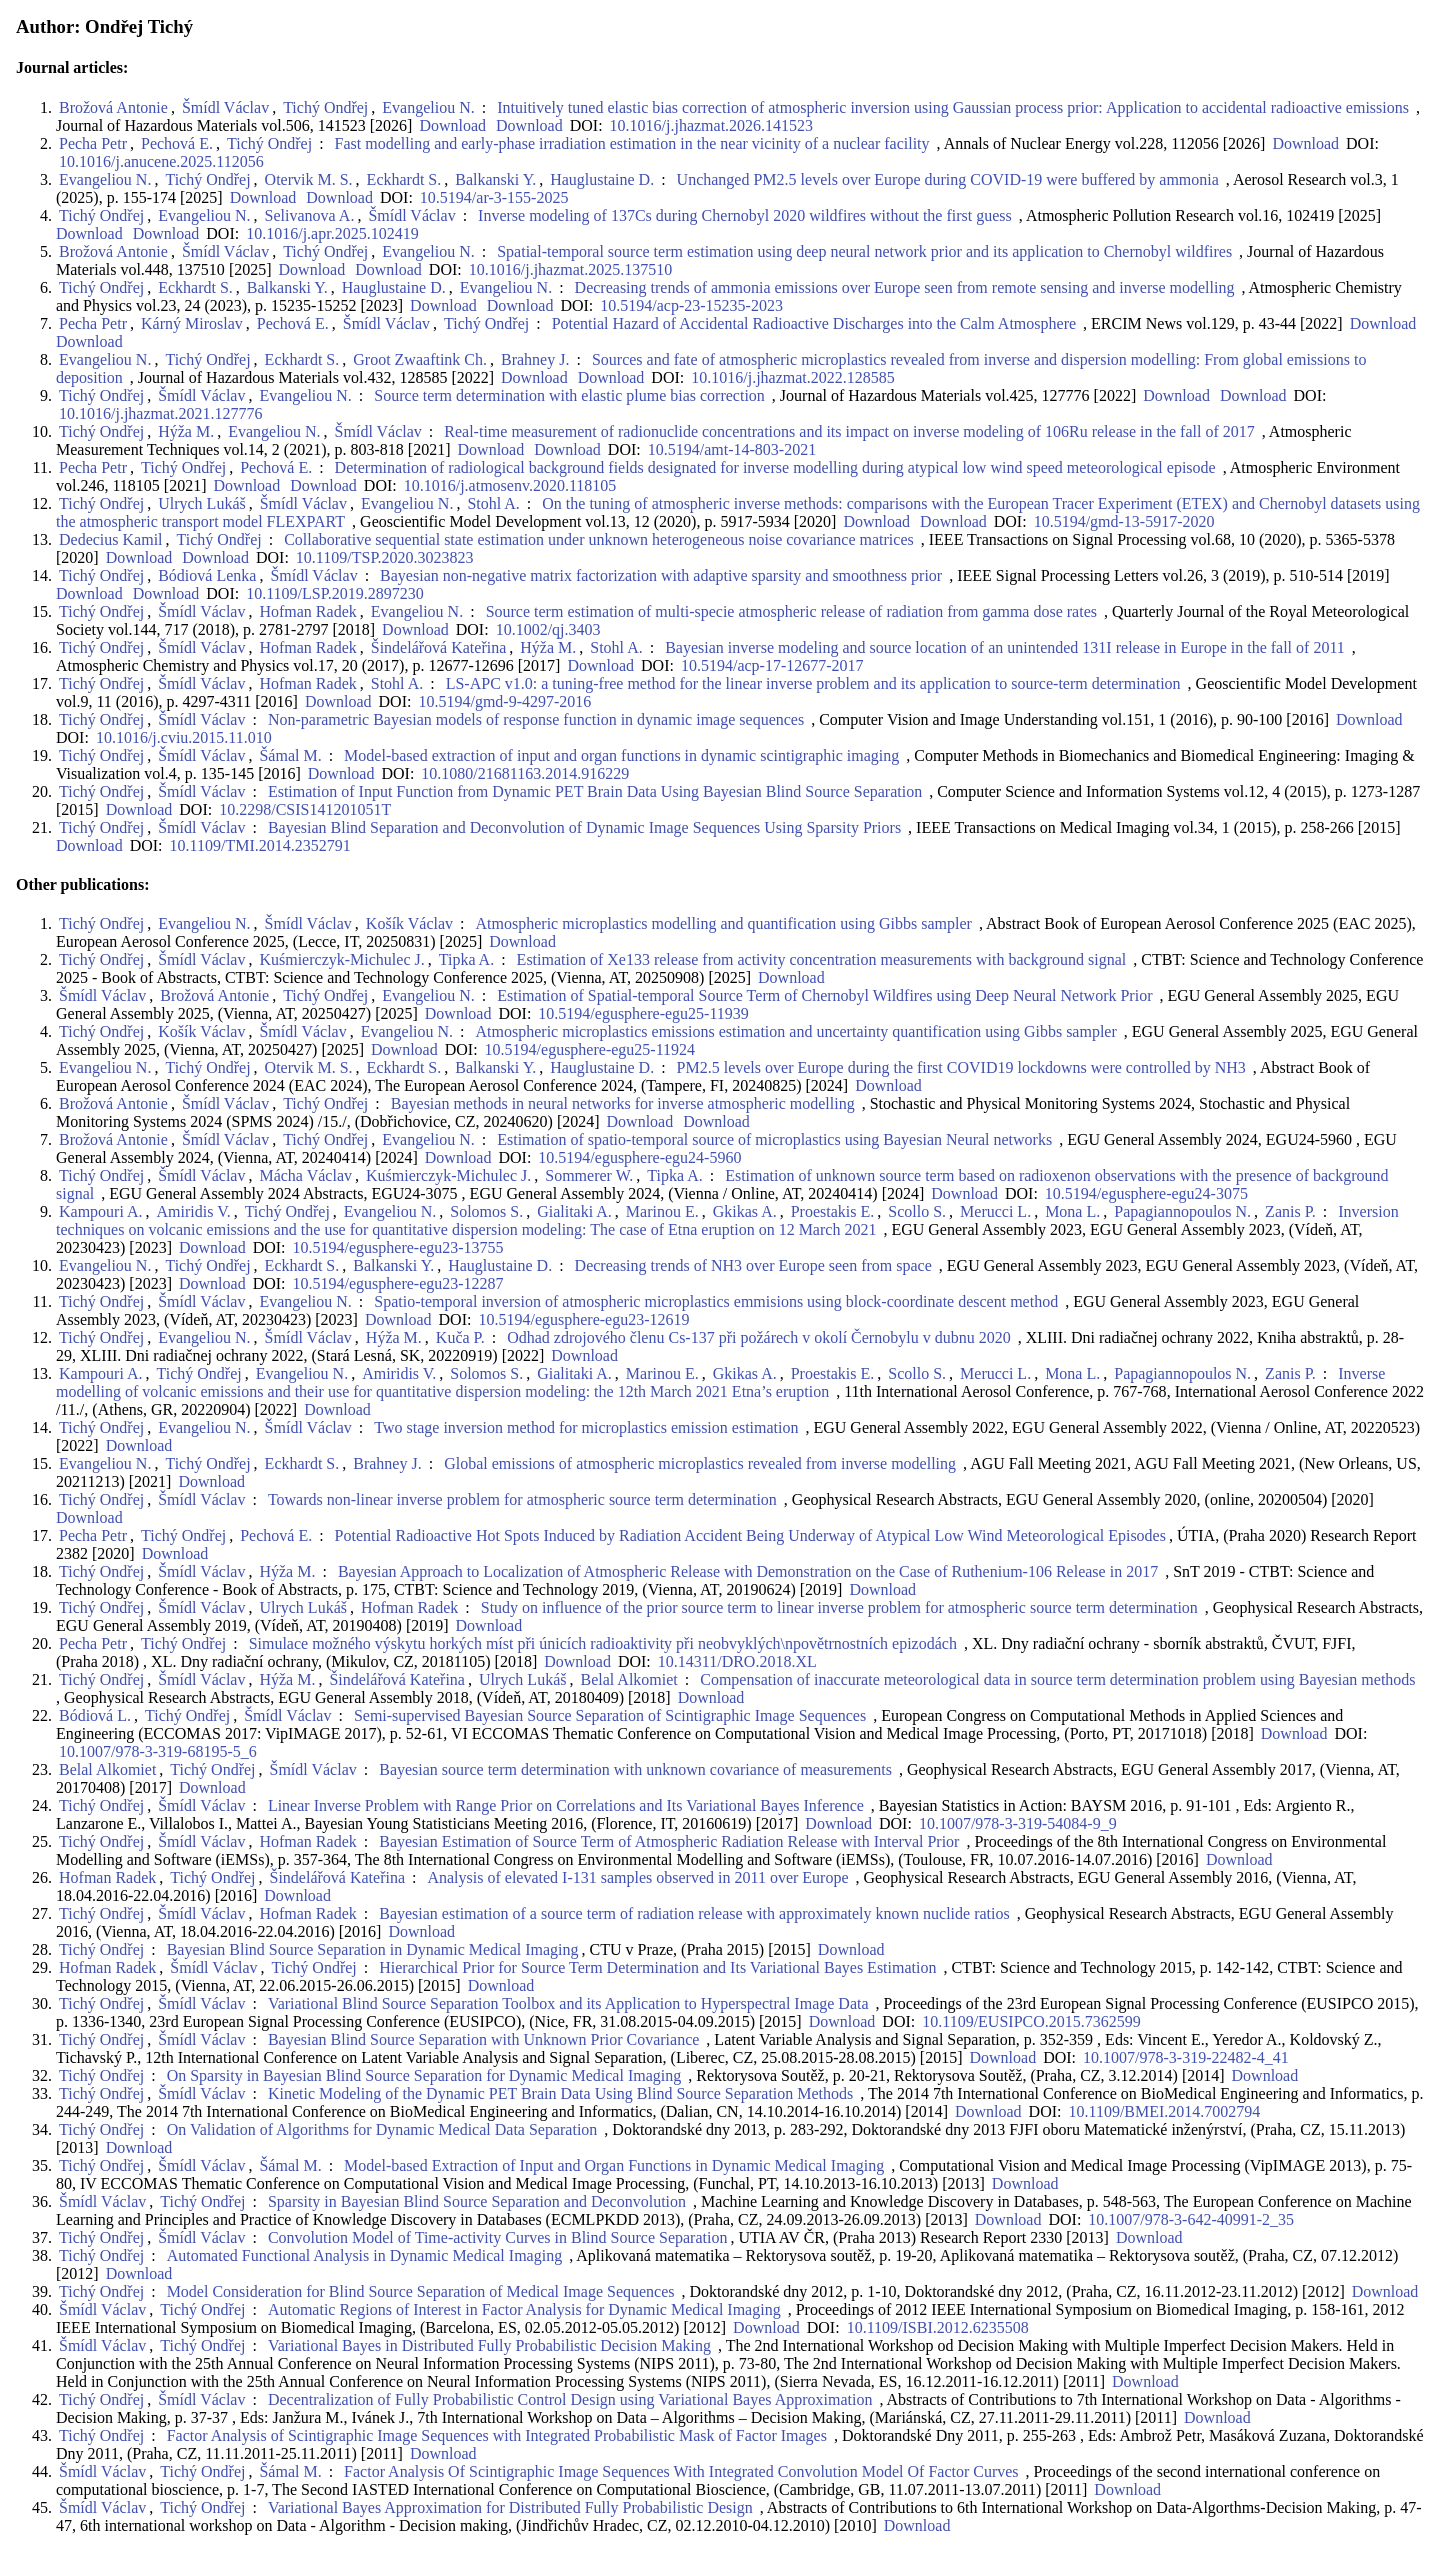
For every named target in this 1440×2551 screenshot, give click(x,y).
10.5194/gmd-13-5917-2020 (1124, 521)
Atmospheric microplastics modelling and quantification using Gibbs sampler (724, 923)
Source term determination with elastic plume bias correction (569, 395)
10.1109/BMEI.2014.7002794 (1165, 2111)
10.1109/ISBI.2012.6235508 (938, 2327)
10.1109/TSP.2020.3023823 (385, 557)
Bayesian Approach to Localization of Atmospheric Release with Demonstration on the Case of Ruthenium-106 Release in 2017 (748, 1571)
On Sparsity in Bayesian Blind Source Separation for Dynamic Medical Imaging (424, 2075)
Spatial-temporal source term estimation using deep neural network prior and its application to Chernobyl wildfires (864, 251)
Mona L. (1072, 1211)
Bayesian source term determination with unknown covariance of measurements (635, 1769)
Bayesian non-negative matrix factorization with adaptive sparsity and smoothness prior (661, 575)
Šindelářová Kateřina (439, 647)
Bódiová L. (95, 1715)
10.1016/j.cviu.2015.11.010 (184, 737)
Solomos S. (486, 1211)
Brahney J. (535, 359)
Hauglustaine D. (602, 179)
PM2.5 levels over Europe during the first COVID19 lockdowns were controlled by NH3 (961, 1067)
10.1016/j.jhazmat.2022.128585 (793, 377)
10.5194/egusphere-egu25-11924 (590, 1049)
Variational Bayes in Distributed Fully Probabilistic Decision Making (489, 2345)
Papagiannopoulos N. (1182, 1211)
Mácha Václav (305, 1175)
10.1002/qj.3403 (548, 629)
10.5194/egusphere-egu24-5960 (639, 1157)
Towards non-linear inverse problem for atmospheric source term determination (522, 1499)
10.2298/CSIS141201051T (305, 809)
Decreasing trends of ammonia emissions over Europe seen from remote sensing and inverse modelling (905, 287)
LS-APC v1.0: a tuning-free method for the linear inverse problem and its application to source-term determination (813, 683)
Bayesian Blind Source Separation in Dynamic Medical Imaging (373, 1949)
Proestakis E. (833, 1211)
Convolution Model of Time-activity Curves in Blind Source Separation (498, 2237)
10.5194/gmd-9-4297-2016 (504, 701)
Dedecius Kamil (111, 539)
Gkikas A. (745, 1211)
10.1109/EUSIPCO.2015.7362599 (1031, 2021)
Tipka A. (466, 959)
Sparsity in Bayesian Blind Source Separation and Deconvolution (477, 2201)
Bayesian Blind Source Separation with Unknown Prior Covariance (483, 2039)
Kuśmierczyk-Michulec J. (341, 959)
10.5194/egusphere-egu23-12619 (583, 1319)
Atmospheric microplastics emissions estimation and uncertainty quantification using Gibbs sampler (796, 1031)
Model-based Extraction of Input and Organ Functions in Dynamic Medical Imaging (614, 2165)
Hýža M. (186, 431)
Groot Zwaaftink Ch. (420, 359)
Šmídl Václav (225, 107)
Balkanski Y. (495, 179)
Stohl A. (493, 503)
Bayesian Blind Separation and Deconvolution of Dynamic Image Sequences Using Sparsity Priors (584, 827)
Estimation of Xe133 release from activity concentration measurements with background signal (822, 959)
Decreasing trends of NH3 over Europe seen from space (753, 1265)
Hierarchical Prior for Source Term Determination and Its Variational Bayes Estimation (657, 1967)
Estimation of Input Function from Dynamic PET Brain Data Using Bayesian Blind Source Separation (595, 791)
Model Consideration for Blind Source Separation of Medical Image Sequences (421, 2291)
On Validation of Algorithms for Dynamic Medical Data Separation (382, 2129)
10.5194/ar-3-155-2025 (494, 197)
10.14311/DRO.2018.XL (737, 1661)
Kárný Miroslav (192, 323)
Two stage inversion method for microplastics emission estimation (586, 1427)
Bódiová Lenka (207, 575)
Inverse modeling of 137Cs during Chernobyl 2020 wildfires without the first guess (745, 215)
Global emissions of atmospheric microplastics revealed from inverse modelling (700, 1463)
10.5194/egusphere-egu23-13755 (398, 1247)
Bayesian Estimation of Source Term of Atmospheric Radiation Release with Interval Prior (669, 1841)
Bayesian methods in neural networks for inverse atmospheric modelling (623, 1103)
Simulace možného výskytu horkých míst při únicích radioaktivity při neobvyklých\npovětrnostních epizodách (603, 1643)
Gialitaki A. (574, 1211)
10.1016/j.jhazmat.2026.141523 (712, 125)
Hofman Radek (307, 611)
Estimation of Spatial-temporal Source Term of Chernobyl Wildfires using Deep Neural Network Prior (824, 995)
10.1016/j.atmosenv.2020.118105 (510, 485)
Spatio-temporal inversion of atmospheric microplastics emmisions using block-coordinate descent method (716, 1301)
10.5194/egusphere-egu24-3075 (1146, 1193)
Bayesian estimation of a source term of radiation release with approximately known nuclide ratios (694, 1913)
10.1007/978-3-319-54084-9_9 (1018, 1823)
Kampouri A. (101, 1211)
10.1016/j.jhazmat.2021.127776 (161, 413)
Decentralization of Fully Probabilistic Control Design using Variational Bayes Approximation (570, 2399)
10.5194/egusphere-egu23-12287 (398, 1283)
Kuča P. (460, 1337)
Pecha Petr (93, 143)
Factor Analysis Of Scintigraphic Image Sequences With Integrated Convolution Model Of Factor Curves (681, 2471)
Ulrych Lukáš (202, 503)
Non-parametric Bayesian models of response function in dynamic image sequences (536, 719)
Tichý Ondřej (325, 107)
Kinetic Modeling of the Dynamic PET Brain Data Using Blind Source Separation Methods (560, 2093)
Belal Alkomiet (628, 1679)
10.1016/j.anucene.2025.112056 (161, 161)
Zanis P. (1290, 1211)
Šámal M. (290, 755)
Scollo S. (917, 1211)
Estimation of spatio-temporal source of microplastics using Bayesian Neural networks (774, 1139)
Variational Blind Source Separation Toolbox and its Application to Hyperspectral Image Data (568, 2003)
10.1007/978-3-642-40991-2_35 (1191, 2219)
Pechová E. (177, 143)
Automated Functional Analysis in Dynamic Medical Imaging (364, 2255)
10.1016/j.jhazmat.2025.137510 (571, 269)
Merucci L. (995, 1211)
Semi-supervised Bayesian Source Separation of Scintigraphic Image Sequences (610, 1715)
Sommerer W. (589, 1175)
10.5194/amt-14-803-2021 (732, 449)
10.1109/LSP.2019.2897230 (335, 593)
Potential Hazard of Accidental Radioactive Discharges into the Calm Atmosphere (814, 323)
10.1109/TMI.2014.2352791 (260, 845)
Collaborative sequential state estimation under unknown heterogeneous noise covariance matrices (599, 539)
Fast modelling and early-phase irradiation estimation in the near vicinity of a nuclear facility (632, 143)
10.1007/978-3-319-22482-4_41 (1186, 2057)
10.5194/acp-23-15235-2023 (691, 305)
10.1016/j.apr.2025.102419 (332, 233)
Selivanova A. (310, 215)
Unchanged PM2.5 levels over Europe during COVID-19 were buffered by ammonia (948, 179)
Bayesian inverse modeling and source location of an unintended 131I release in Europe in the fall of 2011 (1005, 647)
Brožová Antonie (113, 107)
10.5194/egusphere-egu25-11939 (643, 1013)
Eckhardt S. (404, 179)
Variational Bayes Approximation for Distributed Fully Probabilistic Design (510, 2507)
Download (450, 125)
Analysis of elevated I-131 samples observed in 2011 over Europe (637, 1877)
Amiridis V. (194, 1211)
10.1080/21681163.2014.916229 (525, 773)
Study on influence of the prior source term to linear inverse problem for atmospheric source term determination (839, 1607)
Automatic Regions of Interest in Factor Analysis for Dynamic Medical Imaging (524, 2309)
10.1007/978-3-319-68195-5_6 (158, 1751)
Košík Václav (409, 923)
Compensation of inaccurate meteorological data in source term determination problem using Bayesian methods (1057, 1679)
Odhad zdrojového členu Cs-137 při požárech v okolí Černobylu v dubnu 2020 (758, 1337)
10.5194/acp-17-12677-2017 (772, 665)
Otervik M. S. (309, 179)
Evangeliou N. (428, 107)
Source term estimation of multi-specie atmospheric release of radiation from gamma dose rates (791, 611)
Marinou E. (662, 1211)
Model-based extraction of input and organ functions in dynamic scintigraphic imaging (621, 755)
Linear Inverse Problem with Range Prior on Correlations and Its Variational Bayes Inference (566, 1805)
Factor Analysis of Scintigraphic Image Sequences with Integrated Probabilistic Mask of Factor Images (497, 2435)
